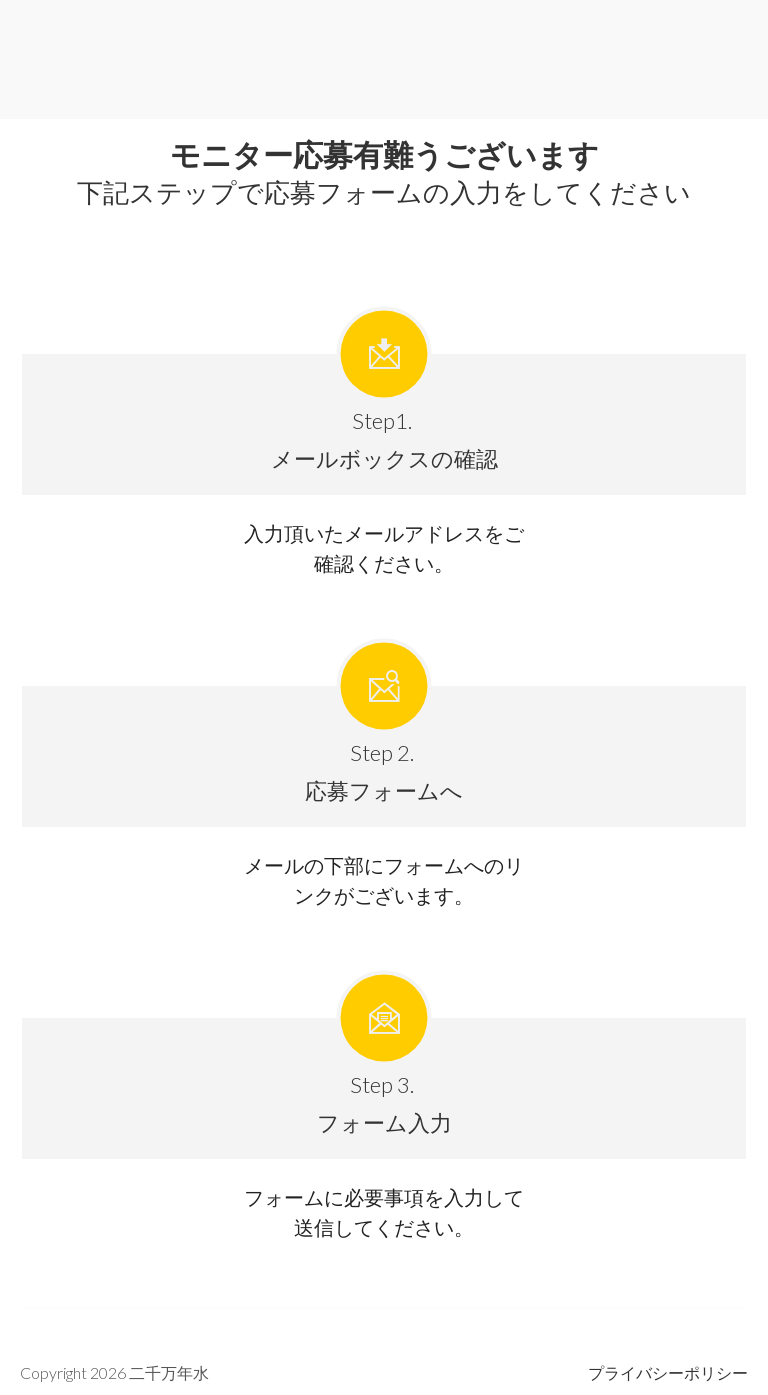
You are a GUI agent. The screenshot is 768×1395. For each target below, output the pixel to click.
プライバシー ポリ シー (668, 1372)
